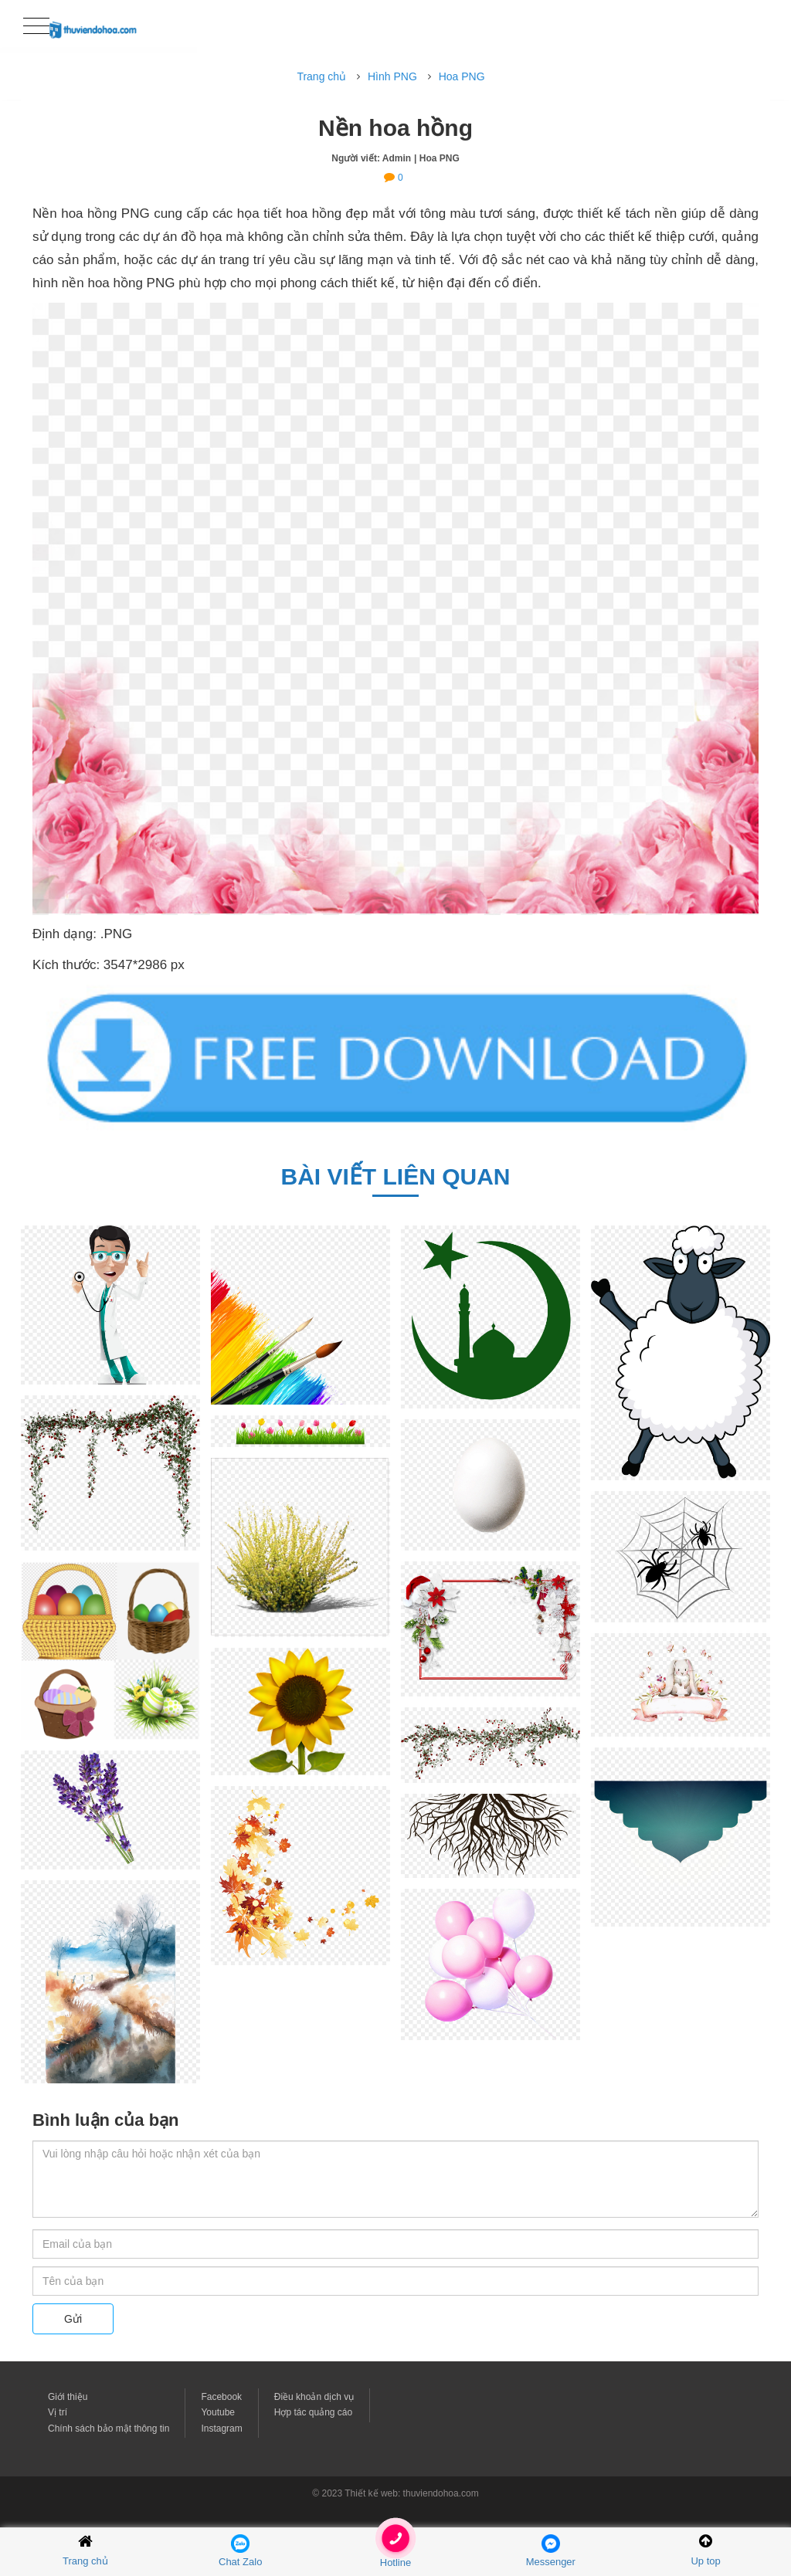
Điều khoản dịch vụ (314, 2396)
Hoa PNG (462, 76)
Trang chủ (321, 76)
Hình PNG (392, 76)
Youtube (218, 2412)
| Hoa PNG (437, 158)
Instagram (221, 2428)
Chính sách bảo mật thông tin (108, 2428)
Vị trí (57, 2412)
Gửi (73, 2319)
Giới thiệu (67, 2396)
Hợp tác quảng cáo (313, 2412)
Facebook (221, 2396)
